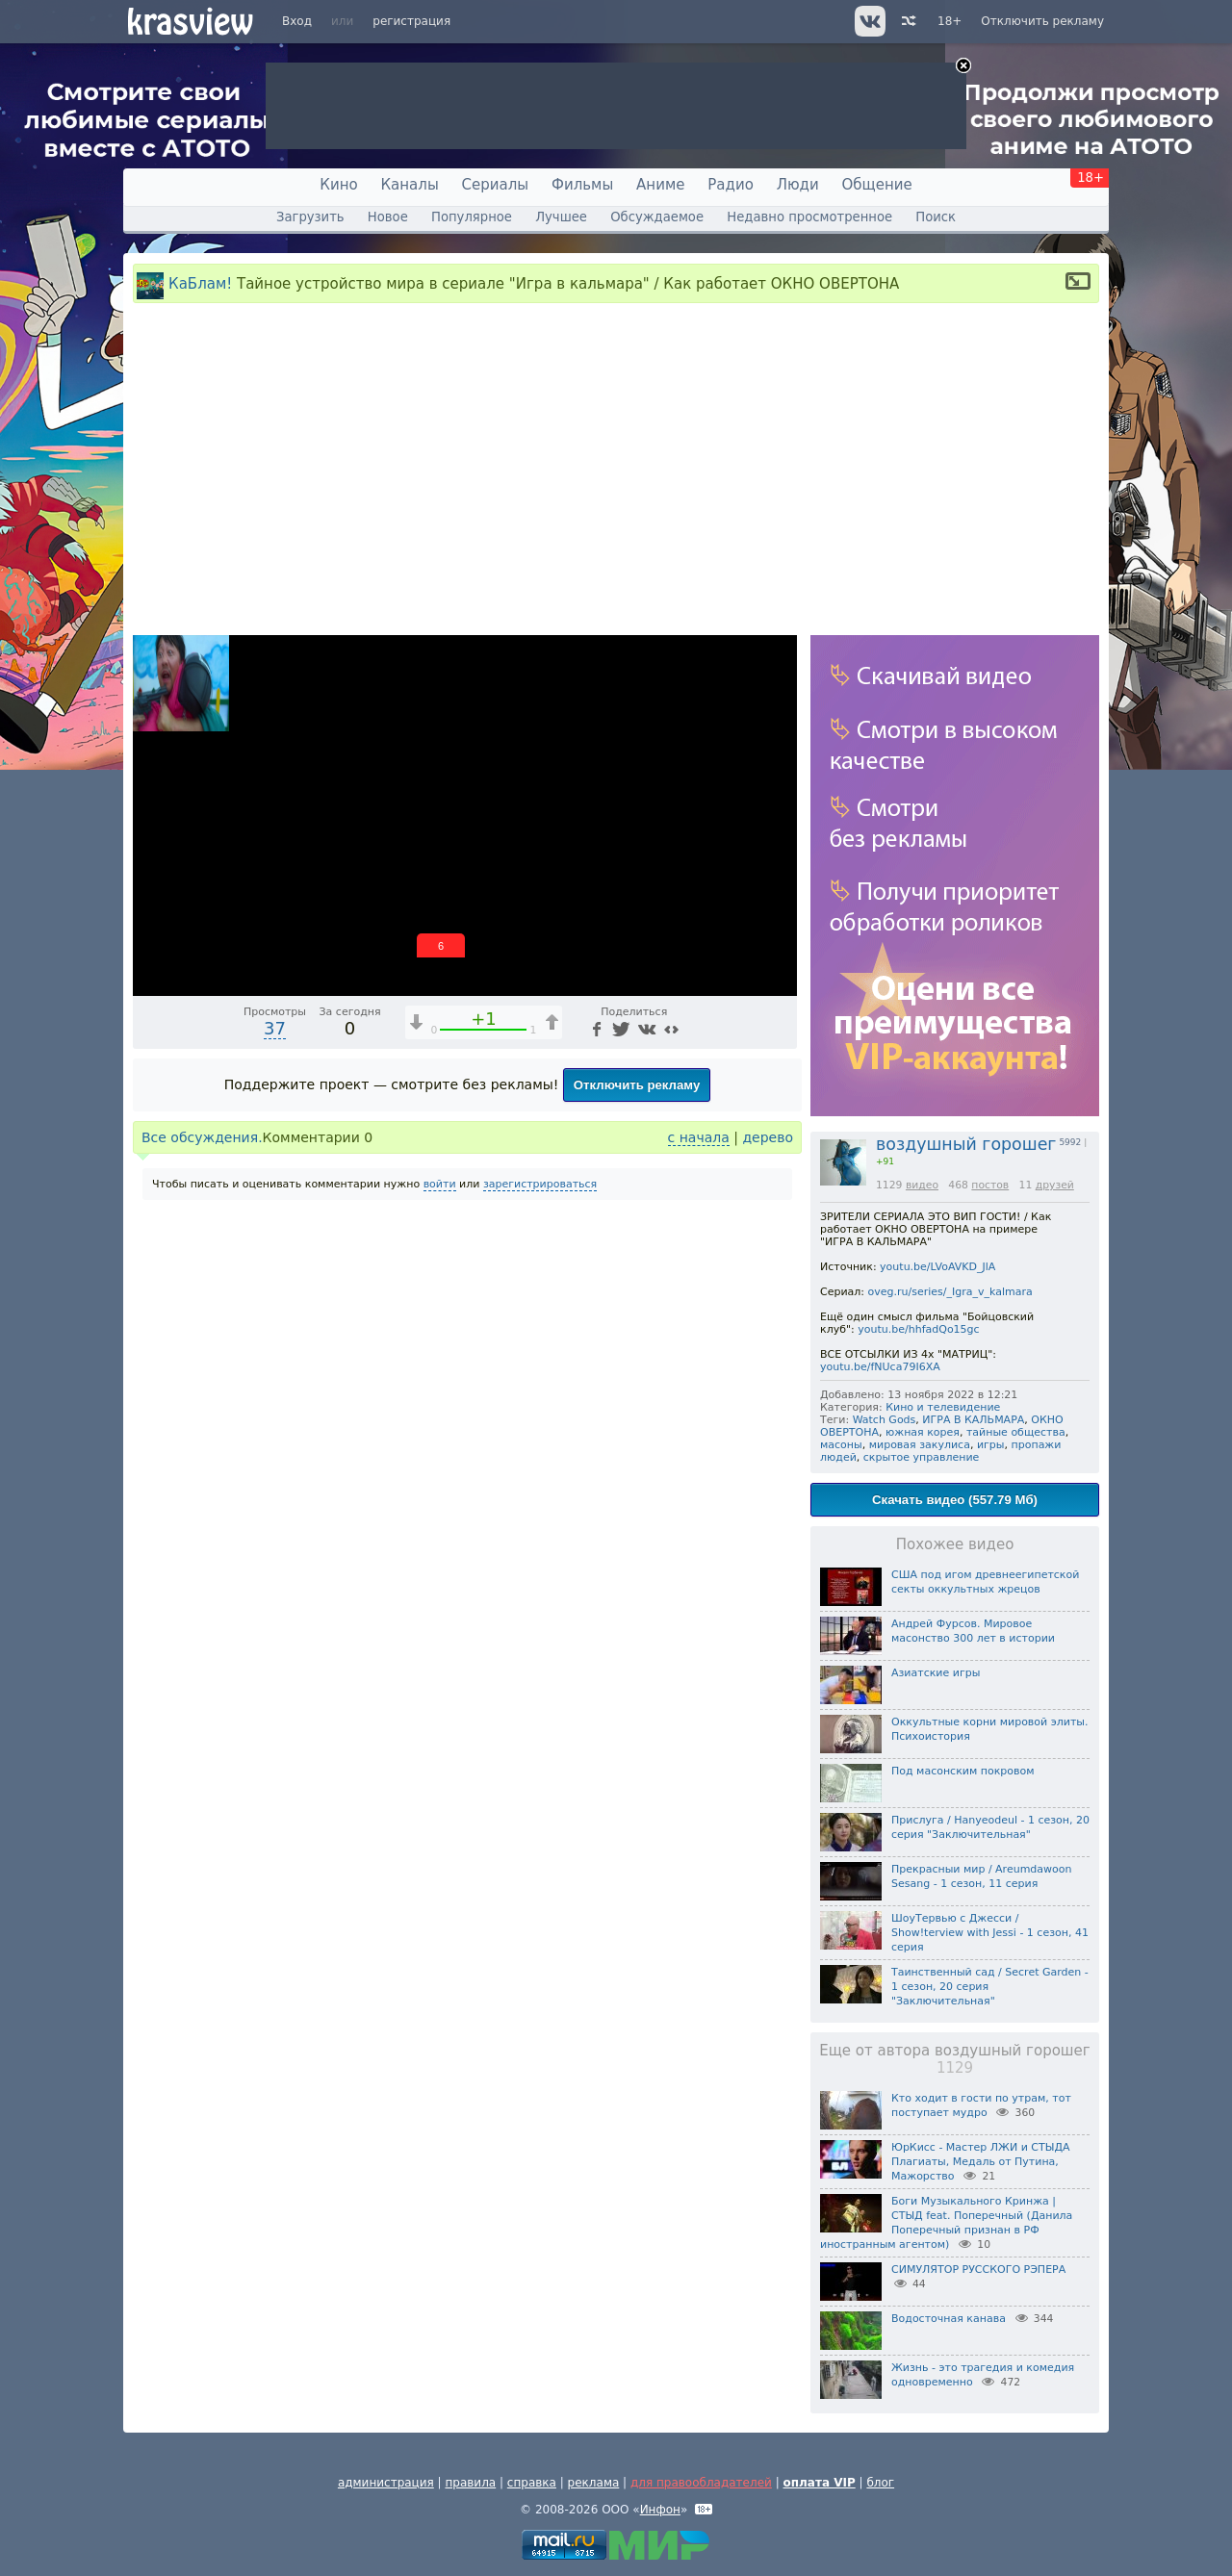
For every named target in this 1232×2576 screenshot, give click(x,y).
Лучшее (561, 217)
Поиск (935, 217)
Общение (877, 184)
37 (275, 1028)
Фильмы (582, 184)
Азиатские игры (935, 1673)
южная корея (923, 1432)
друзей (1055, 1185)
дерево (767, 1137)
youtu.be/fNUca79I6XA (880, 1367)
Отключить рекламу (1042, 21)
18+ (949, 21)
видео (922, 1185)
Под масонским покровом (963, 1771)
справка (531, 2482)
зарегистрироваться (540, 1184)
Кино (338, 184)
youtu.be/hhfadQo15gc (918, 1329)
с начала (699, 1137)
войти (440, 1184)
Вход (297, 21)
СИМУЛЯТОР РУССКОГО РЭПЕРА (978, 2269)
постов (990, 1185)
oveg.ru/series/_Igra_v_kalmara (950, 1292)
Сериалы (495, 184)
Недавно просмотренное (809, 217)
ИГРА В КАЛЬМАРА (973, 1420)
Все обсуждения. (202, 1137)
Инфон (660, 2509)
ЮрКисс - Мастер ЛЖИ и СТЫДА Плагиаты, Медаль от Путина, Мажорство (980, 2161)
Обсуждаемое (657, 217)
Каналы (409, 184)
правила (470, 2482)
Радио (730, 184)
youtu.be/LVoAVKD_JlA (937, 1267)
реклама (594, 2482)
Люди (798, 184)
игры (991, 1445)
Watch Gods (884, 1420)
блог (880, 2482)
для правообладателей (701, 2482)
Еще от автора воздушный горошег (954, 2059)
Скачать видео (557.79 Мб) (955, 1499)
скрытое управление (921, 1457)
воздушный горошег (966, 1144)
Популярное (471, 217)
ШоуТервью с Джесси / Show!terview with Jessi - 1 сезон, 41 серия (990, 1932)
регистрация (411, 21)
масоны (841, 1445)
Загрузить (310, 217)
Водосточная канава (948, 2318)
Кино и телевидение (943, 1407)
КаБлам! (200, 284)
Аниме (660, 184)
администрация (386, 2482)
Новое (388, 217)
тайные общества (1015, 1432)
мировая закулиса (919, 1445)
